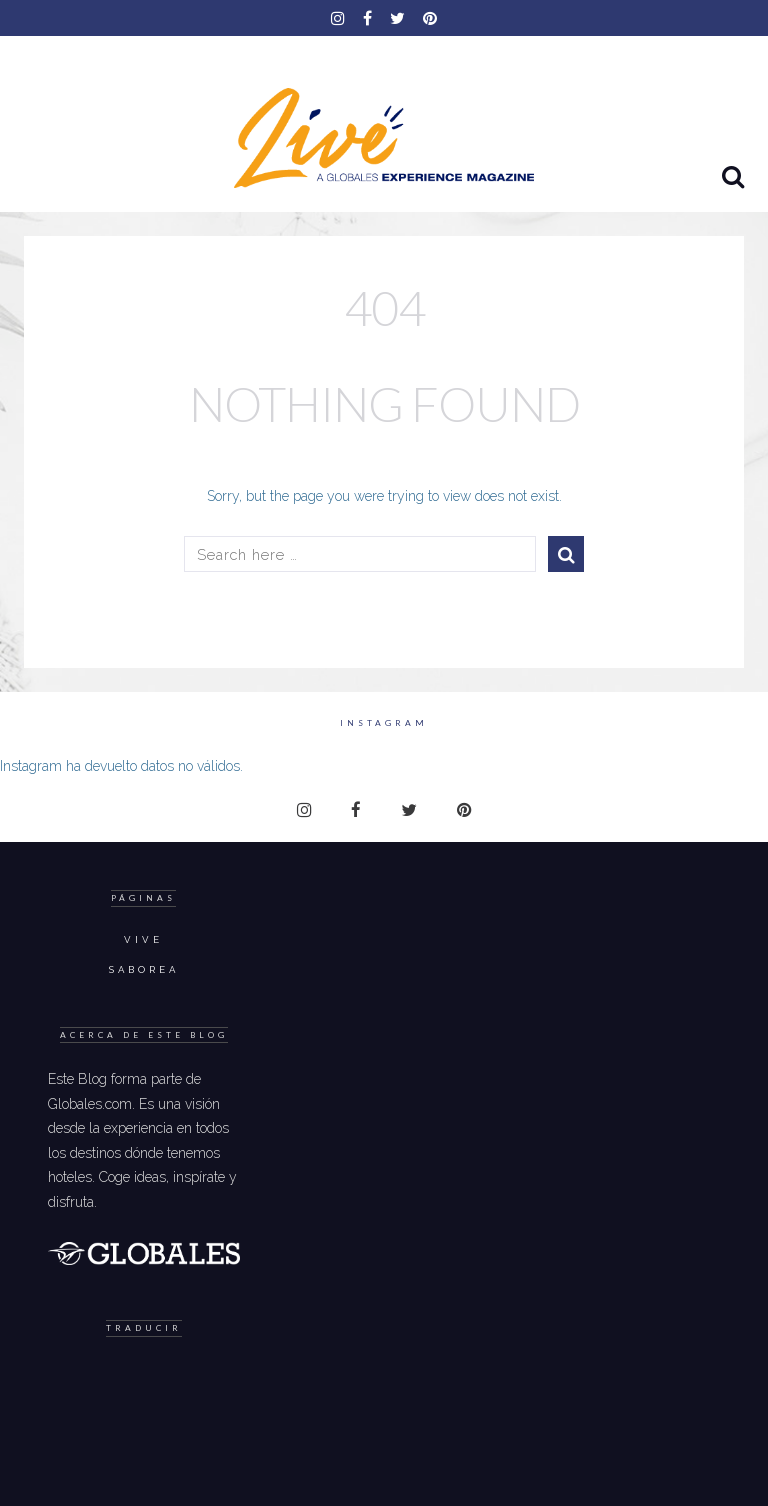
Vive (143, 939)
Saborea (144, 969)
